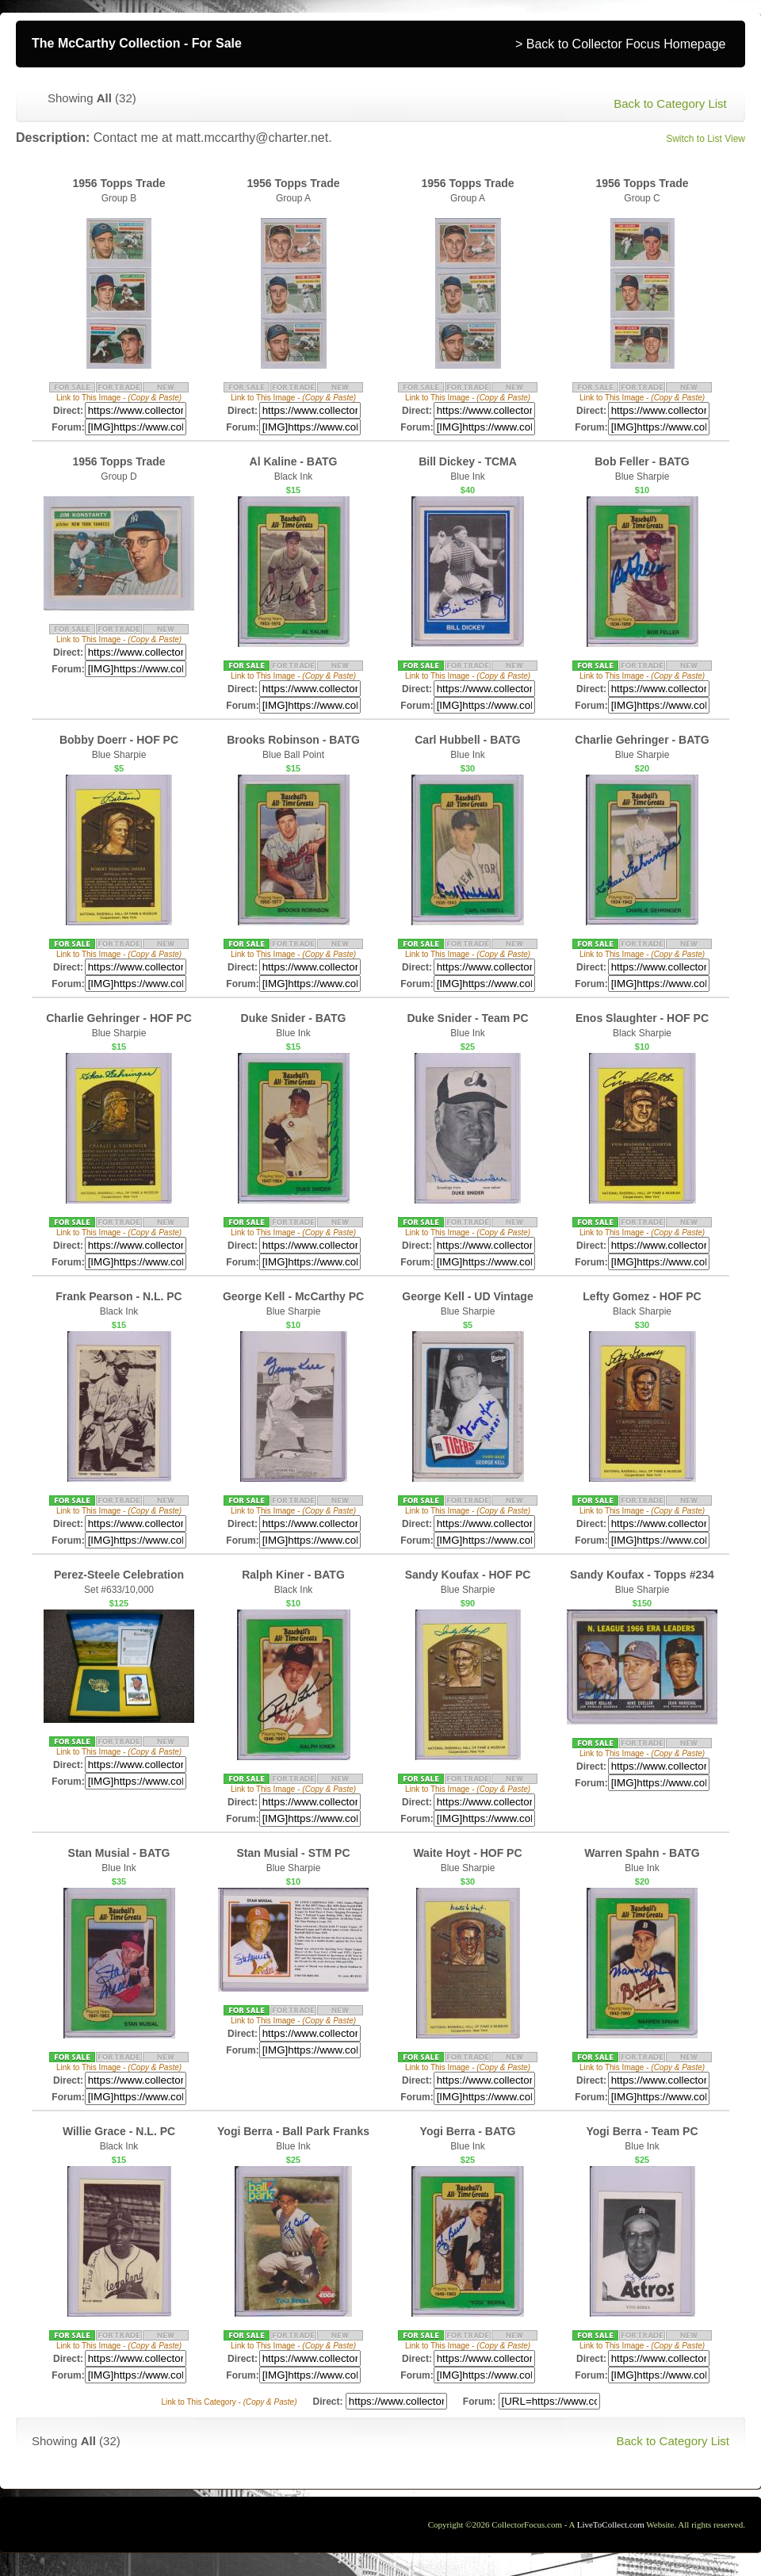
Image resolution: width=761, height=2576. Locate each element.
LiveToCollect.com (610, 2524)
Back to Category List (670, 103)
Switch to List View (705, 138)
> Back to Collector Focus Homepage (620, 44)
